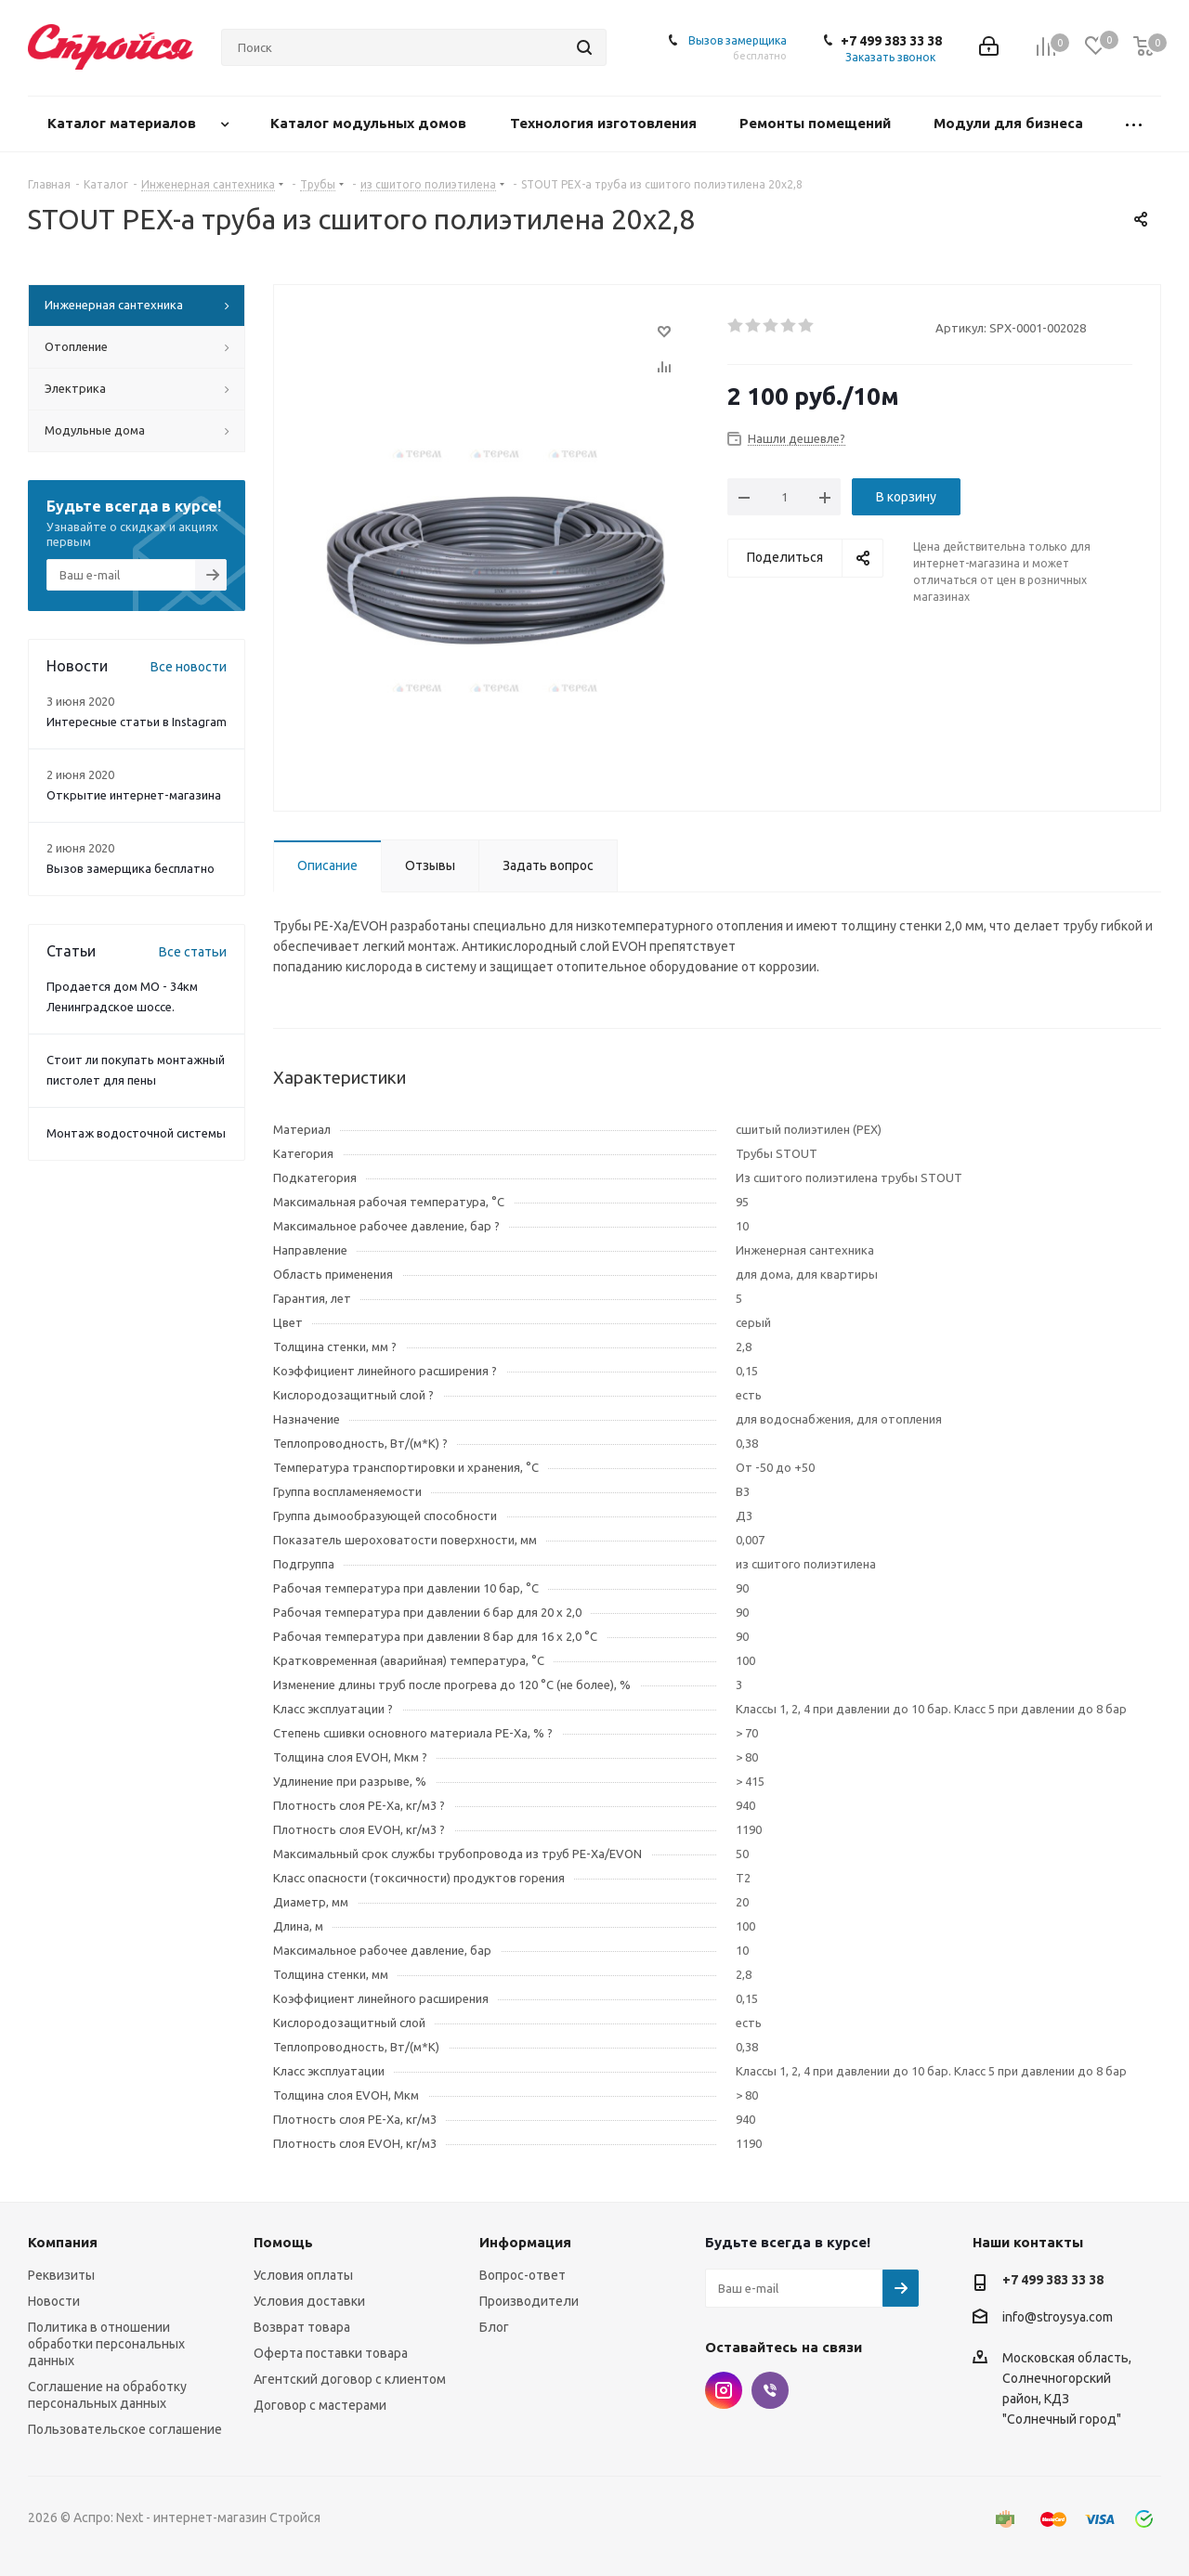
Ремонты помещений (817, 123)
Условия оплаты (303, 2275)
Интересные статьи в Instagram (136, 721)
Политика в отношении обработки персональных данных (106, 2344)
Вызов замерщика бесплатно (130, 868)
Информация (525, 2242)
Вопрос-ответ (522, 2275)
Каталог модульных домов (370, 123)
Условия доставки (309, 2301)
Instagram (723, 2390)
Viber (770, 2390)
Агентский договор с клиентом (350, 2379)
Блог (494, 2327)
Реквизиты (61, 2275)
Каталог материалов (123, 123)
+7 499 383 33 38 (891, 40)
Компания (63, 2242)
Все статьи (193, 951)
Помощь (283, 2242)
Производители (529, 2301)
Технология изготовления (605, 123)
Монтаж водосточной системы (136, 1132)
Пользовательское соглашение (125, 2429)
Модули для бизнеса (1010, 123)
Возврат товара (302, 2327)
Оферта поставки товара (331, 2353)
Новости (54, 2301)
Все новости (188, 666)
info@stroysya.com (1057, 2316)
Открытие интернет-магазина (133, 794)
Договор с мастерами (320, 2405)
